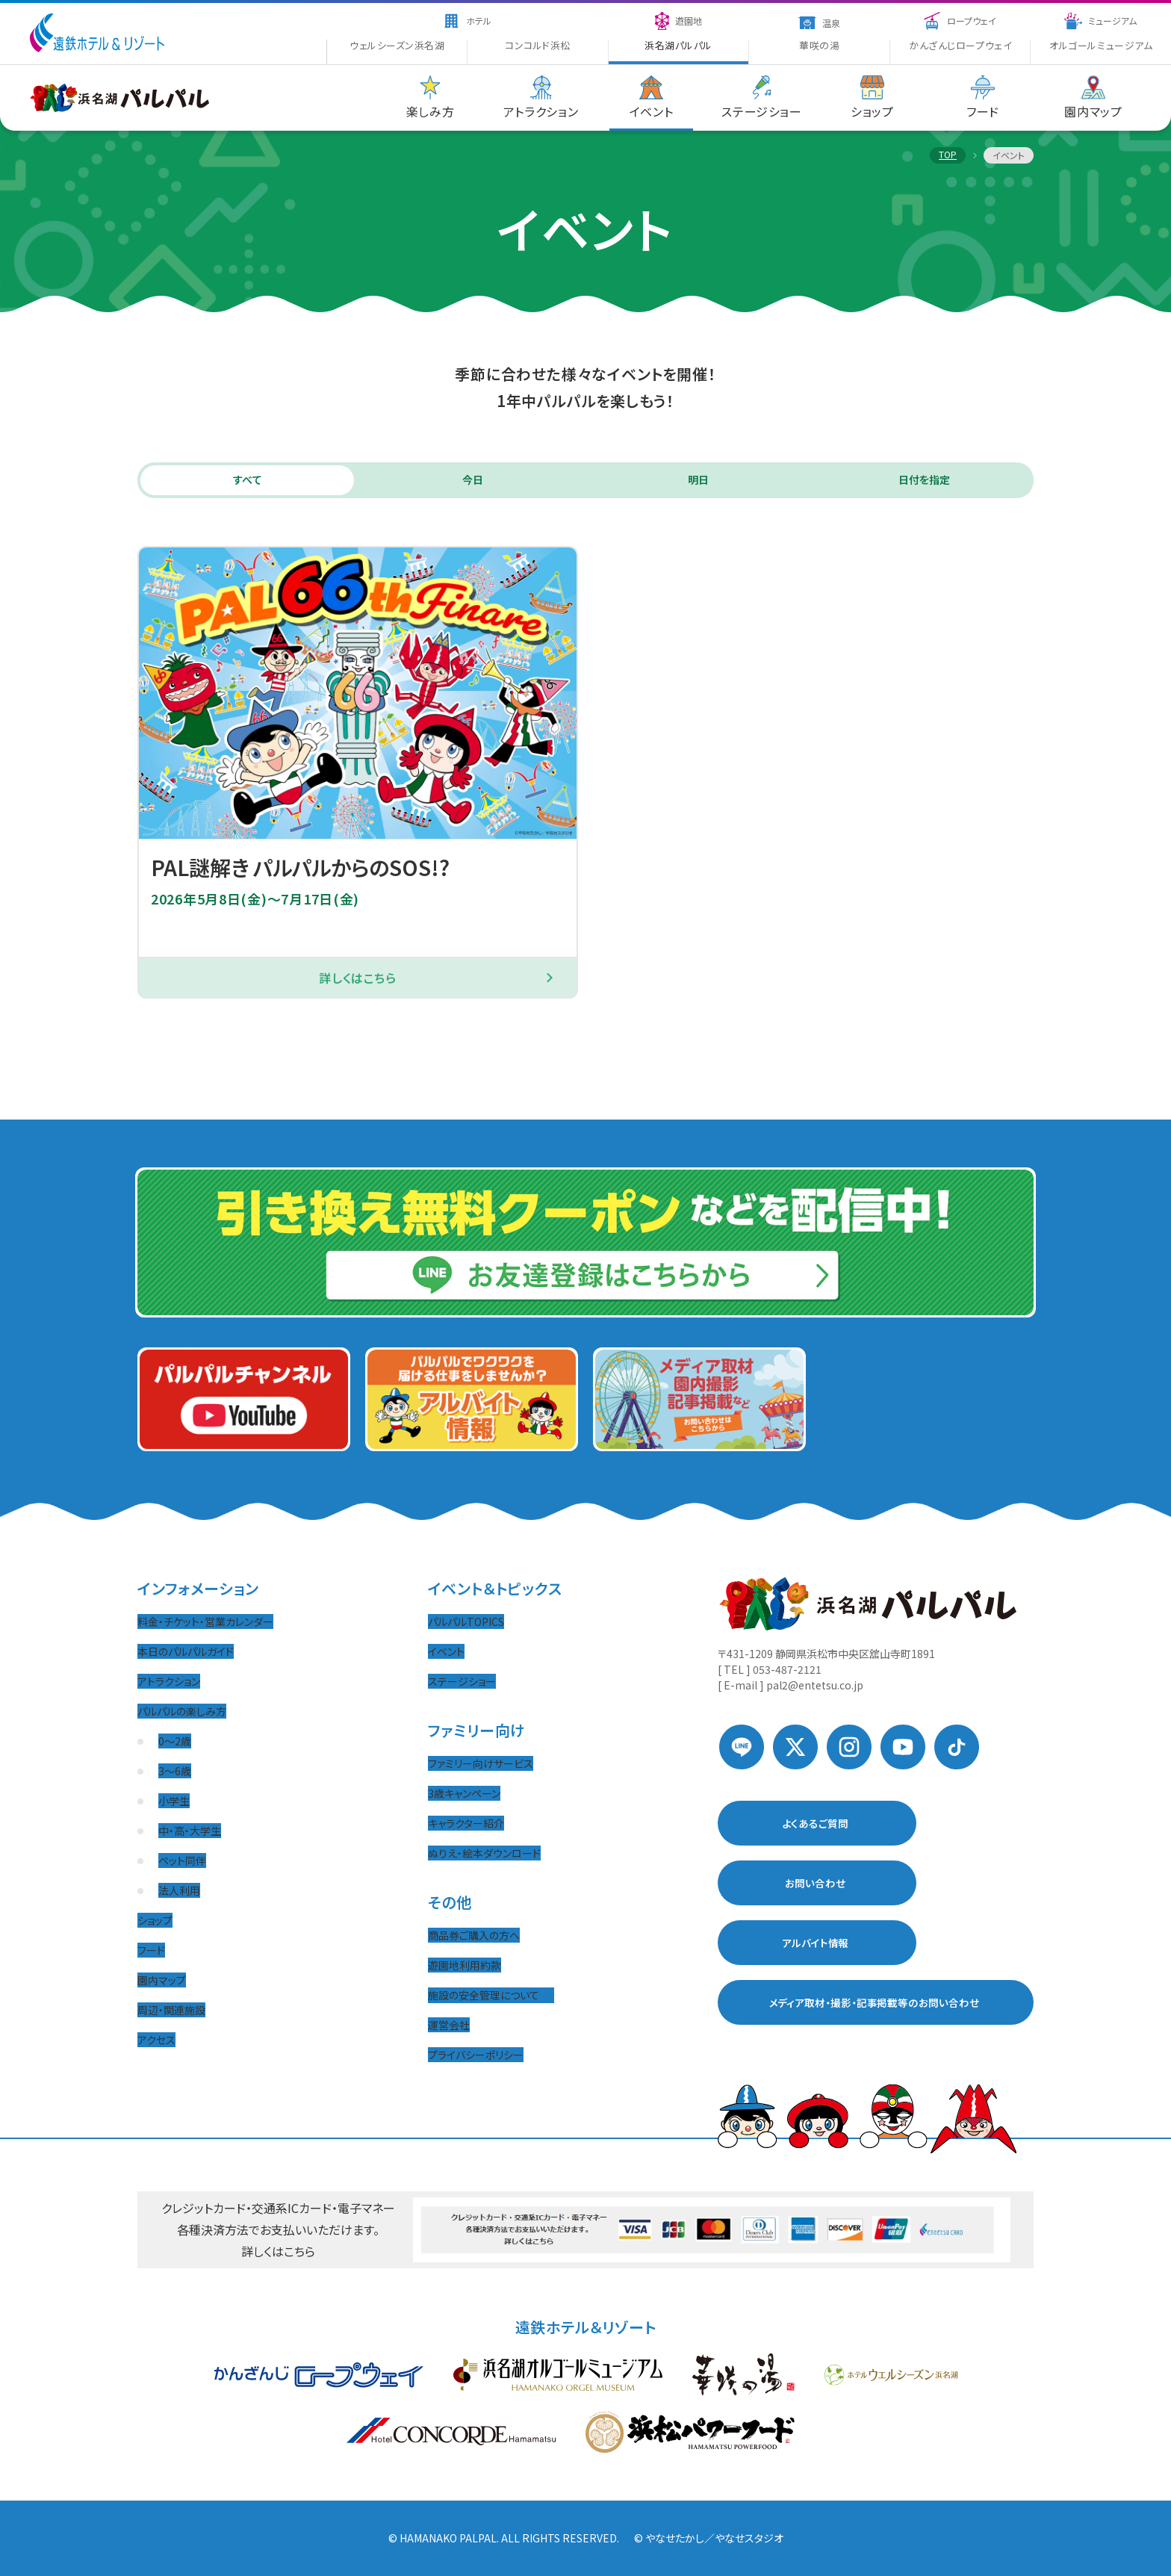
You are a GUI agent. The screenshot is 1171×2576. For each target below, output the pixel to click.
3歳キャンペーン (464, 1793)
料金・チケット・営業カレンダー (205, 1621)
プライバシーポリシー (476, 2054)
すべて (247, 481)
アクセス (156, 2039)
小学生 (174, 1800)
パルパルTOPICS (466, 1621)
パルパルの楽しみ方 (181, 1711)
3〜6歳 (174, 1770)
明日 (698, 481)
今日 (472, 481)
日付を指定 (924, 481)
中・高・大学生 (189, 1830)
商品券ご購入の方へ (474, 1935)
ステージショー (462, 1681)
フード (151, 1950)
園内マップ (161, 1980)
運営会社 (449, 2024)
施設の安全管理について (491, 1994)
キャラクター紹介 (466, 1823)
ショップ (155, 1920)
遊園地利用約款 (464, 1965)
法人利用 (179, 1890)
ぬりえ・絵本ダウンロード (484, 1853)
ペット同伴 (182, 1860)
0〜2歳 (174, 1741)
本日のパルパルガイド (185, 1651)
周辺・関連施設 (171, 2009)
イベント (446, 1651)
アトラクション (168, 1681)
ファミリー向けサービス (480, 1763)
